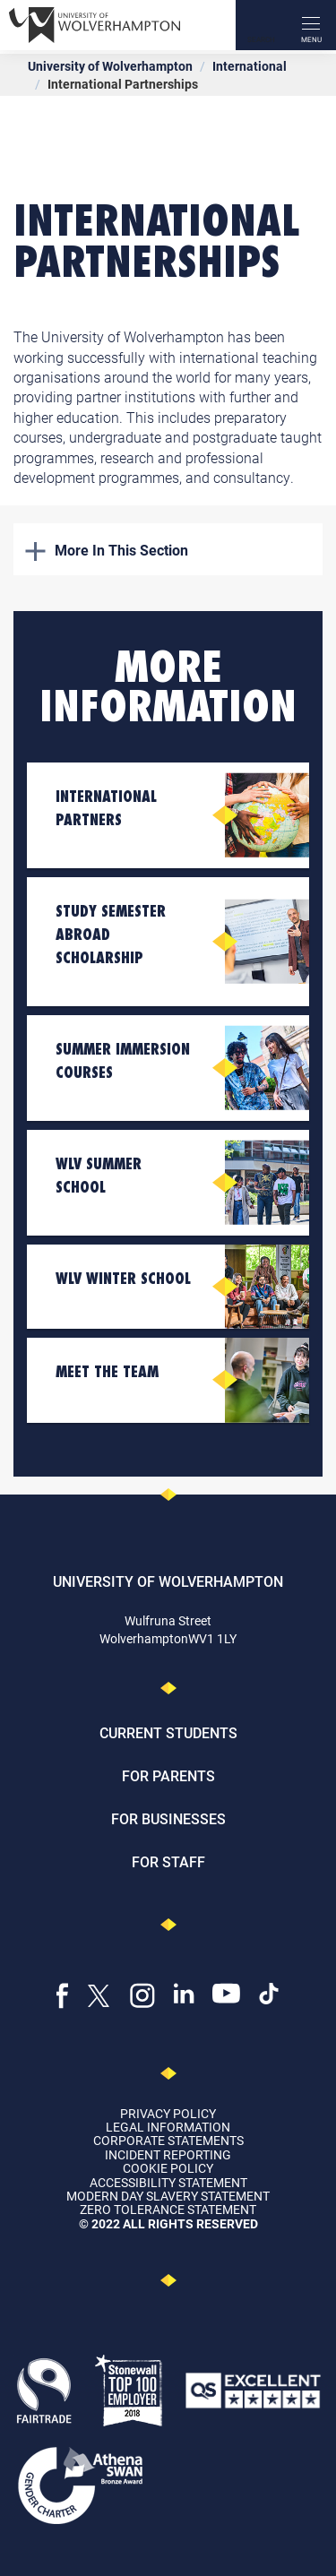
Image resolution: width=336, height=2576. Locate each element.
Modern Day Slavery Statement (168, 2195)
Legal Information (168, 2126)
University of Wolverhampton (110, 65)
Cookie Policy (168, 2167)
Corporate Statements (168, 2140)
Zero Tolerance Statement (168, 2209)
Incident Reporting (168, 2154)
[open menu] (311, 25)
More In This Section (106, 549)
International (249, 65)
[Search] (261, 25)
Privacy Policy (168, 2113)
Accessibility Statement (168, 2182)
